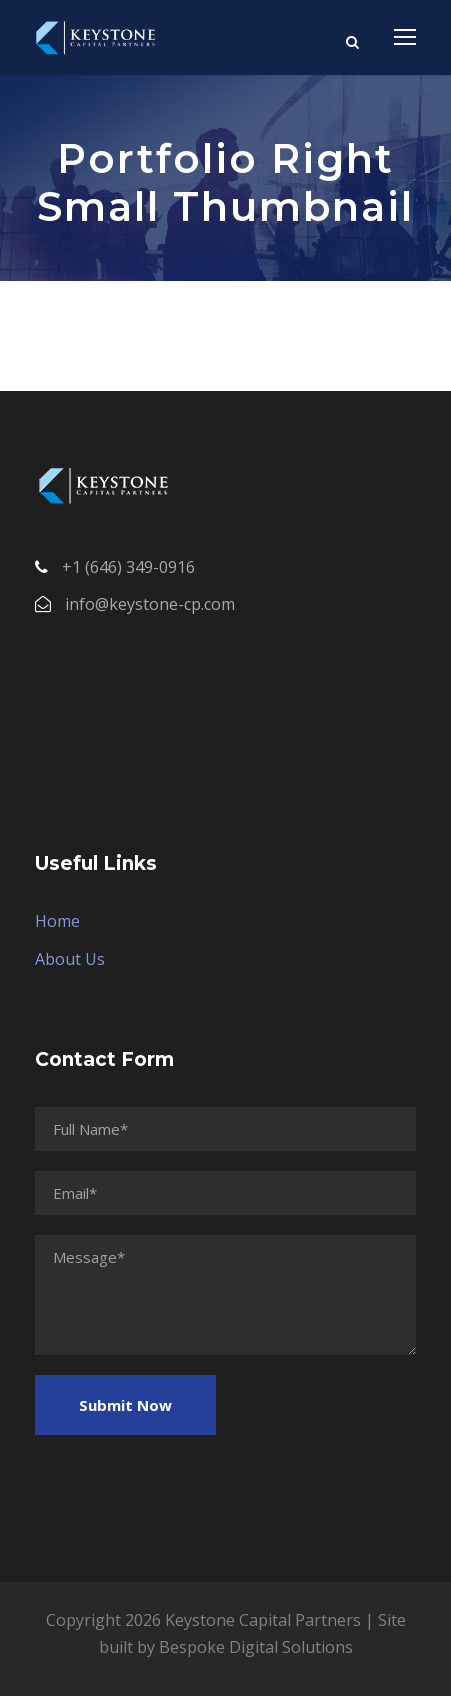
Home (57, 921)
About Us (70, 959)
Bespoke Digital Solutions (256, 1647)
